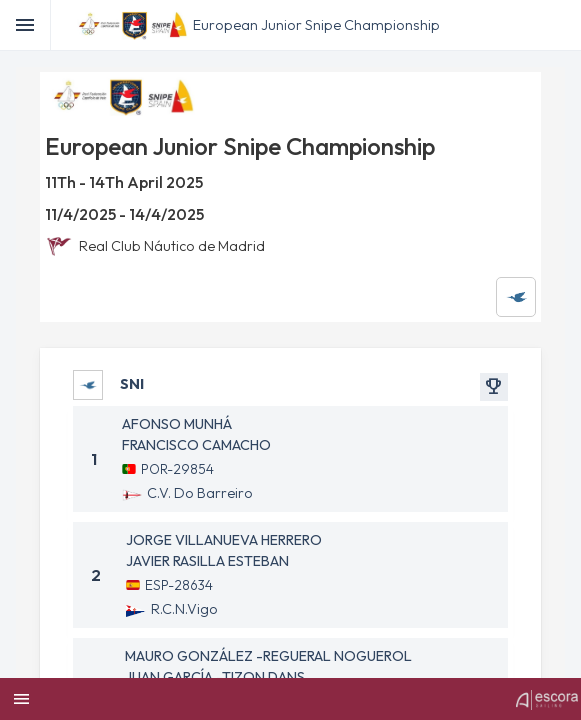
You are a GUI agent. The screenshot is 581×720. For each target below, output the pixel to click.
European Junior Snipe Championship (316, 25)
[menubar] (563, 25)
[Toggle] (25, 25)
